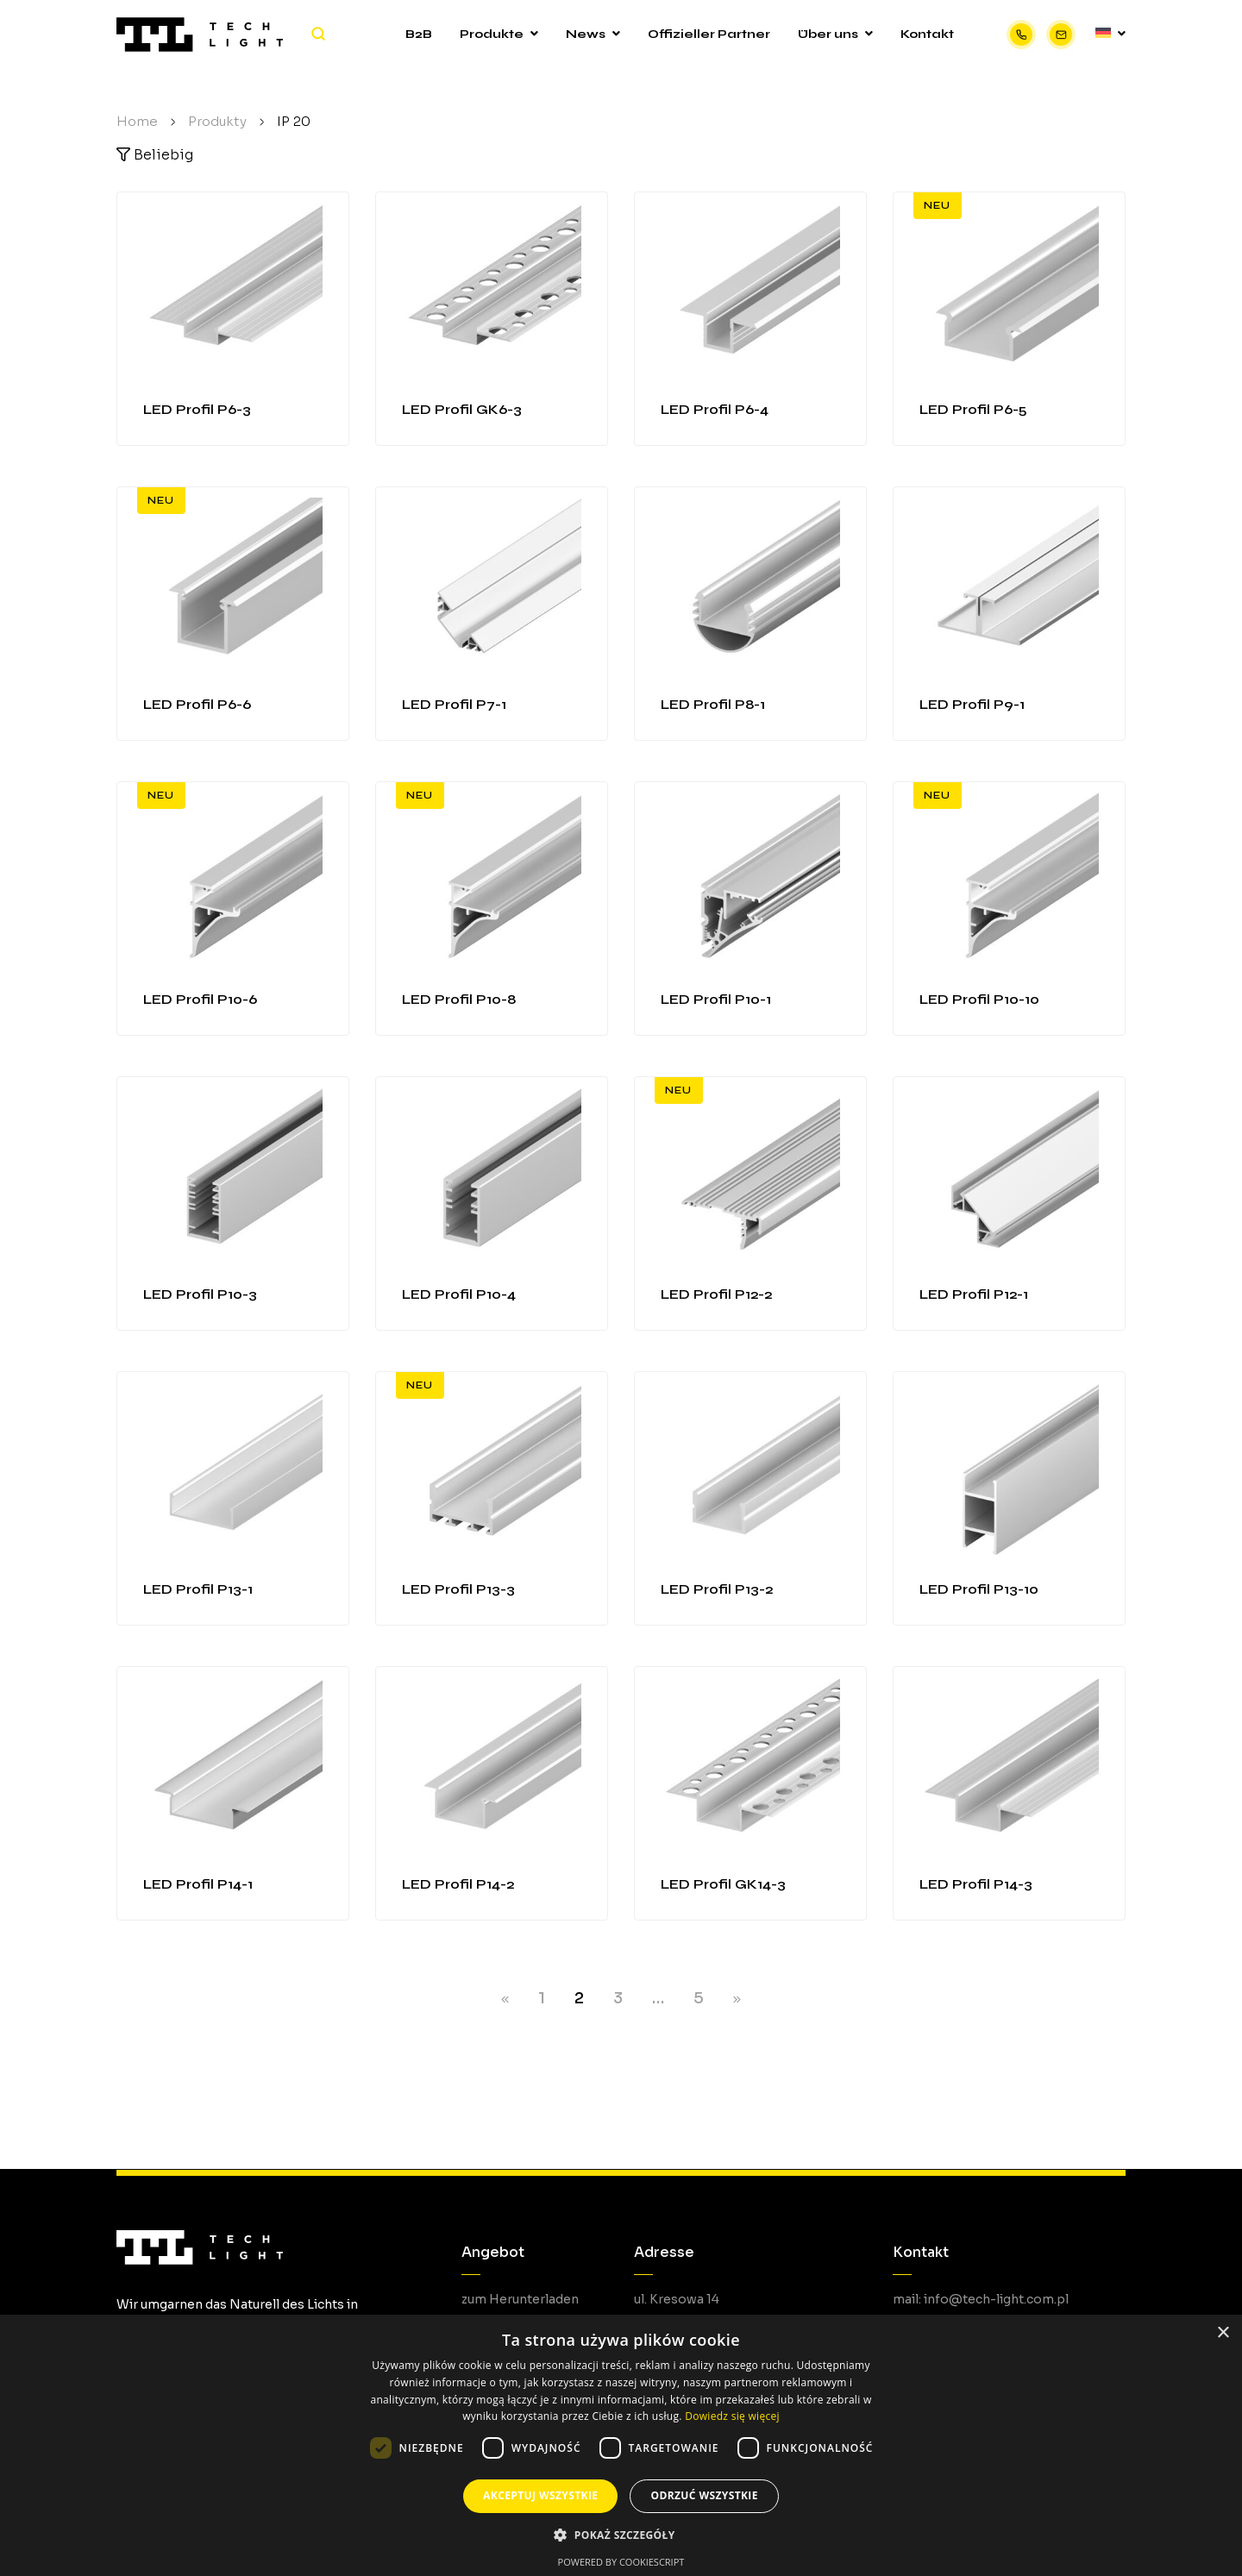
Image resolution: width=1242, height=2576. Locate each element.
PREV (505, 2000)
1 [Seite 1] (541, 1998)
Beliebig (154, 155)
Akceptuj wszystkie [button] (540, 2495)
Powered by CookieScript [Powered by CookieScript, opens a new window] (621, 2561)
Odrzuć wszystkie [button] (703, 2495)
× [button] (1222, 2333)
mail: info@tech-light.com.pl (981, 2299)
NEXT (737, 2000)
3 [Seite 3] (618, 1998)
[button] (620, 2535)
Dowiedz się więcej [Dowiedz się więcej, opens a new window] (732, 2416)
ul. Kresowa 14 (676, 2299)
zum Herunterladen (520, 2299)
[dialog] (621, 2445)
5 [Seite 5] (698, 1998)
